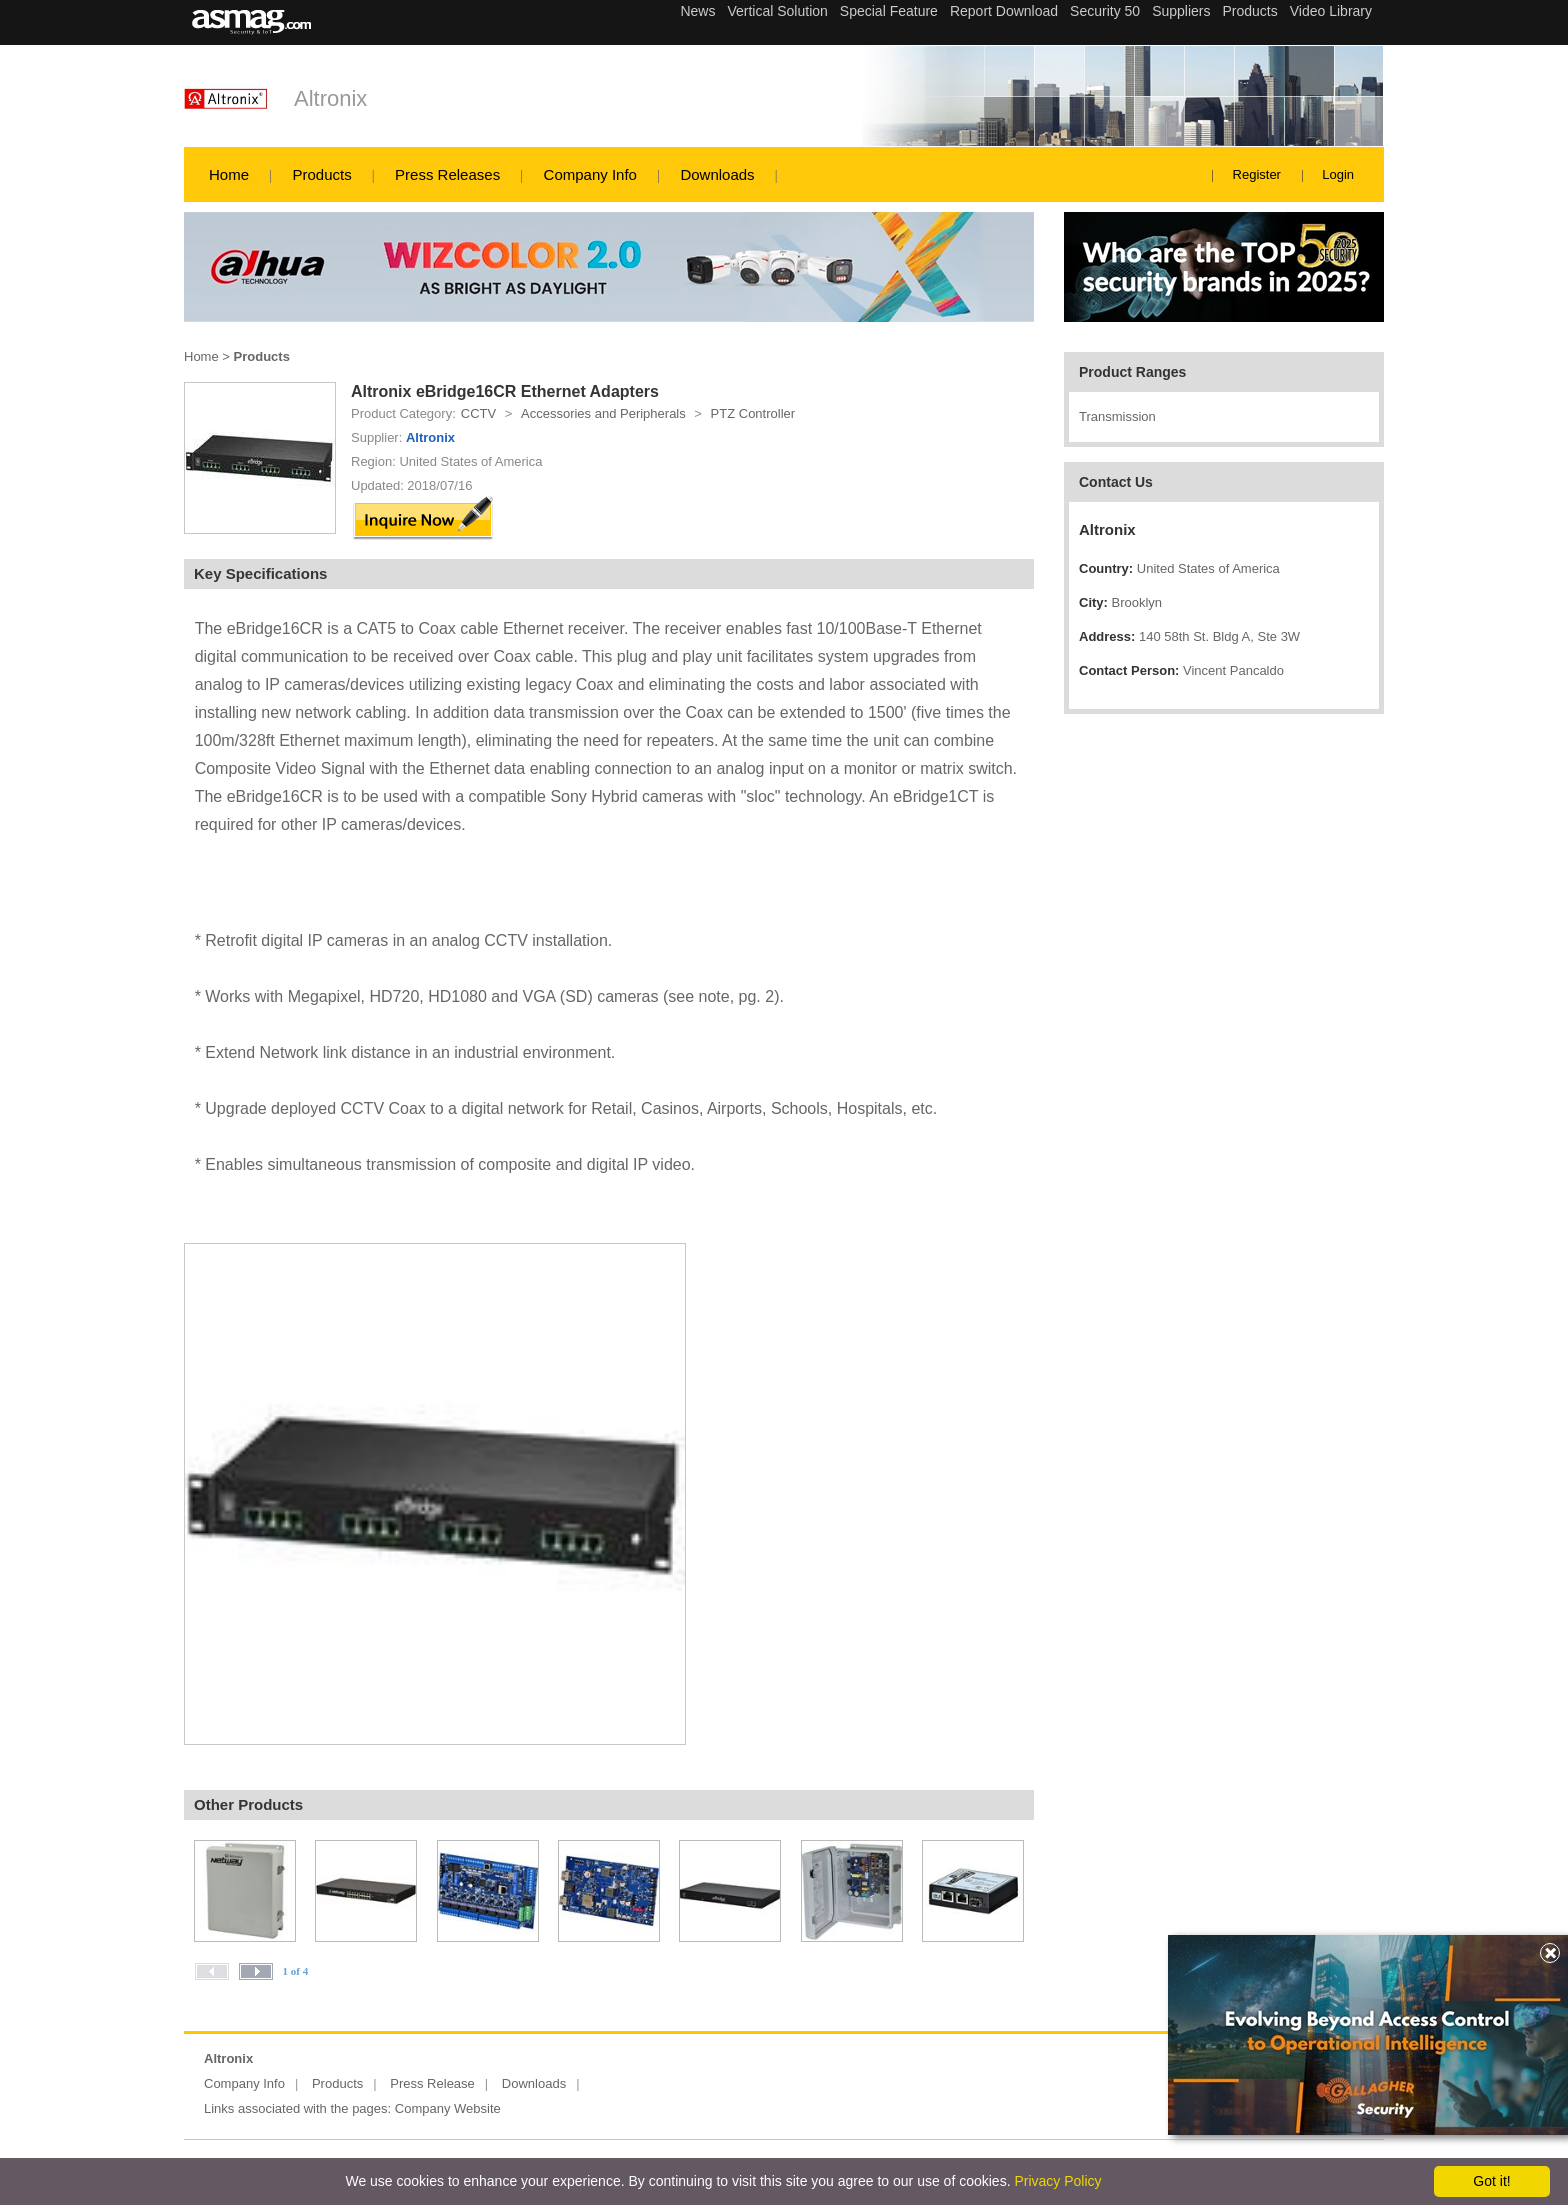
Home (229, 174)
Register (1257, 174)
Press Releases (447, 174)
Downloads (717, 174)
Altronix (330, 98)
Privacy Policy (1057, 2181)
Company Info (590, 174)
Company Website (448, 2108)
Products (321, 174)
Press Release (432, 2083)
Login (1338, 174)
